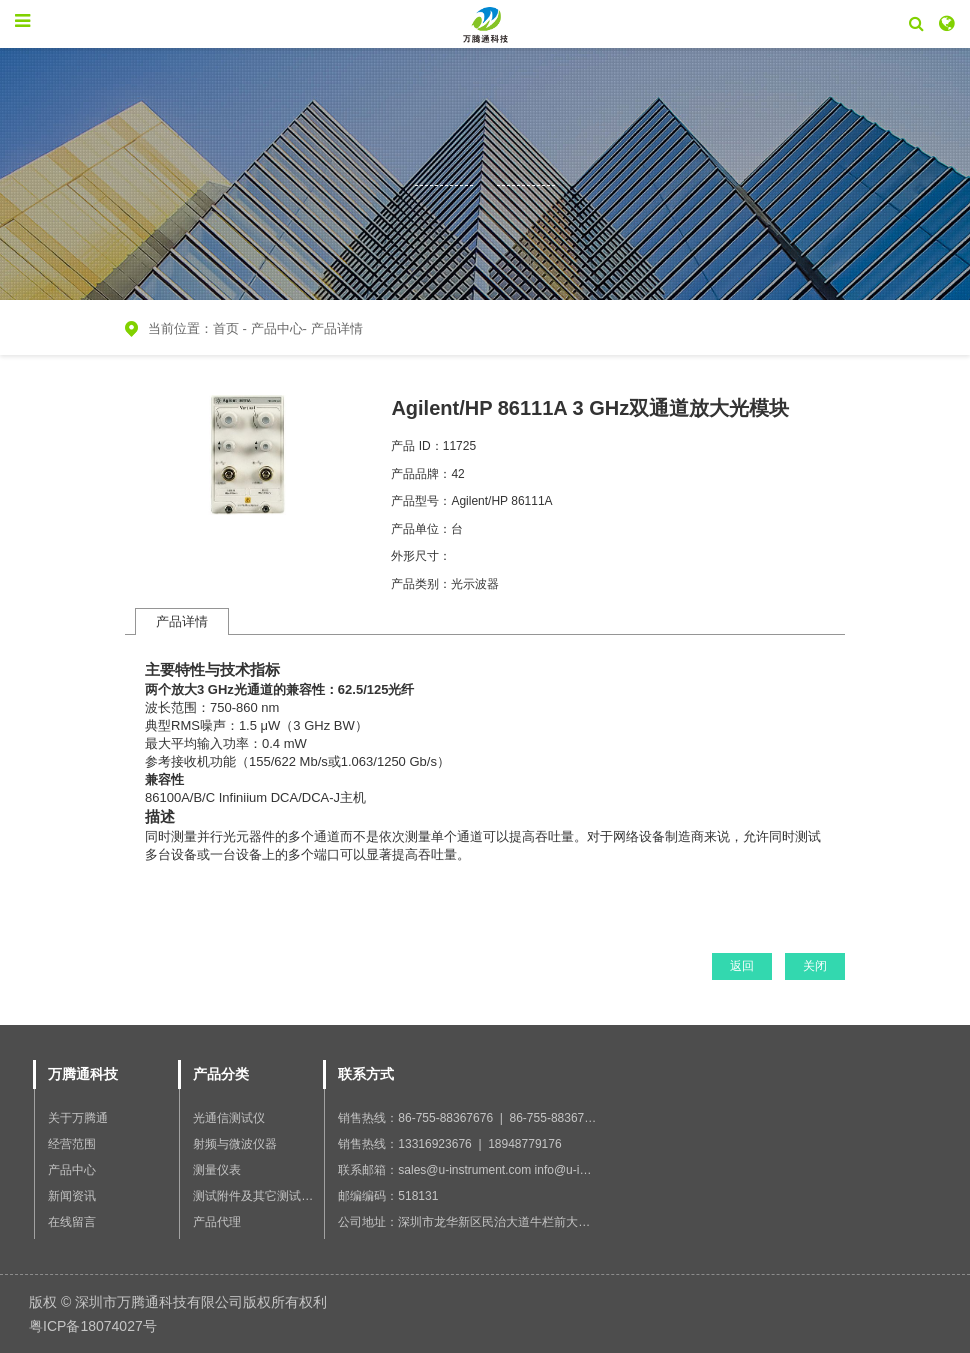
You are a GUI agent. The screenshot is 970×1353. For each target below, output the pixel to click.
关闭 (815, 966)
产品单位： (421, 529)
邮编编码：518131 (388, 1196)
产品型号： (421, 501)
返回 (742, 966)
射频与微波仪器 (235, 1144)
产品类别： (421, 584)
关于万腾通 (78, 1118)
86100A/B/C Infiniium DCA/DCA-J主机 (255, 797)
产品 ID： (416, 446)
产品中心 (277, 328)
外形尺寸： (421, 556)
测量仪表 (217, 1170)
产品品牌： (421, 474)
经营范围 (72, 1144)
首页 (226, 328)
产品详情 (337, 328)
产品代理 (217, 1222)
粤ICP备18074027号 (93, 1326)
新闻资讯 (72, 1196)
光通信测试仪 (229, 1118)
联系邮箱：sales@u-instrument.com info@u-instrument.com (498, 1170)
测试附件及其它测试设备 (259, 1196)
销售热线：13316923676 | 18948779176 (449, 1144)
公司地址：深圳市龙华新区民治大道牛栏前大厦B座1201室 (493, 1222)
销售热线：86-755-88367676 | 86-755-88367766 (471, 1118)
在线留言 (72, 1222)
